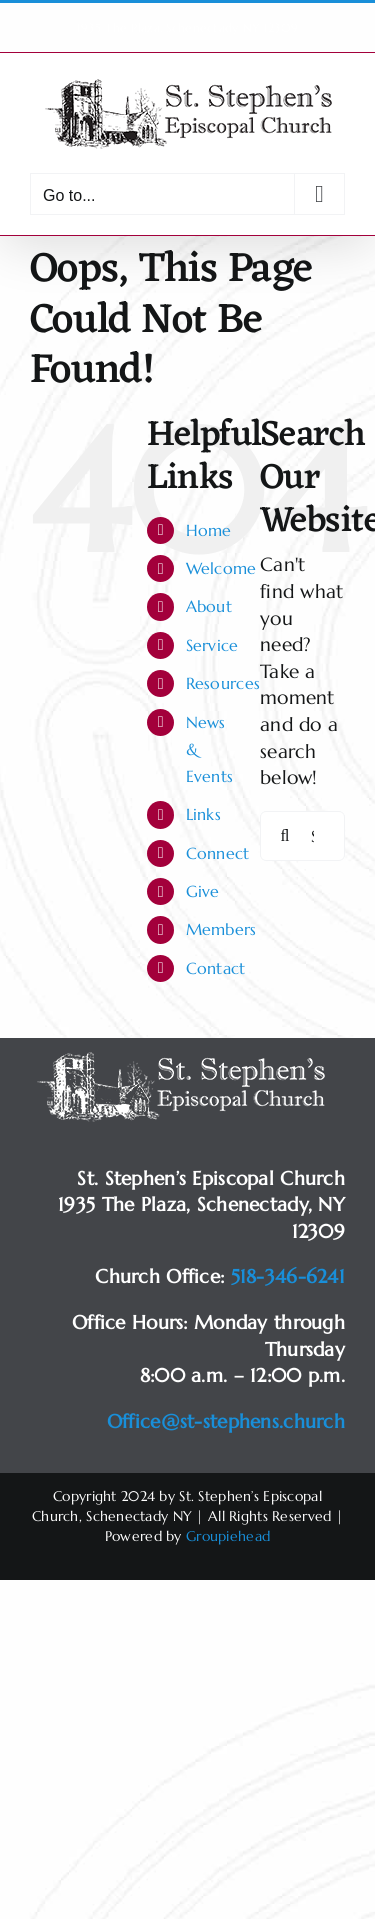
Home (209, 530)
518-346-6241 (288, 1276)
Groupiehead (228, 1536)
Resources (223, 683)
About (209, 606)
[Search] (285, 836)
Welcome (221, 568)
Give (203, 891)
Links (203, 814)
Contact (216, 968)
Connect (218, 853)
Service (212, 645)
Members (221, 929)
